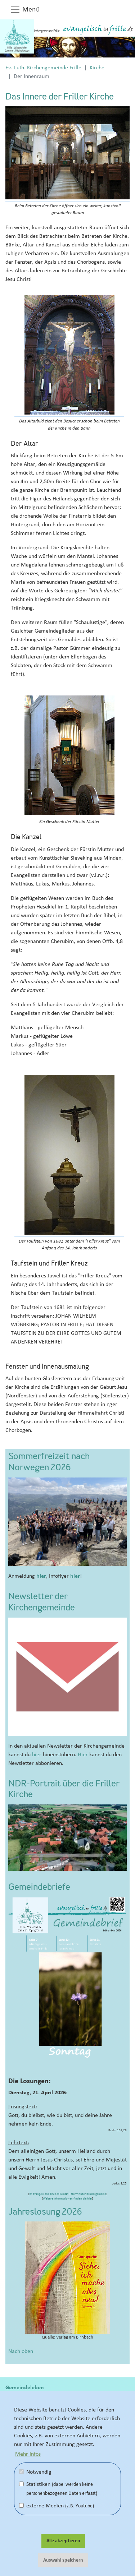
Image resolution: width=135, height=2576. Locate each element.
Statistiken (58, 2488)
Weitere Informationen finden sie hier (67, 2198)
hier (41, 1576)
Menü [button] (25, 9)
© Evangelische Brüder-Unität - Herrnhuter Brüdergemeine (67, 2194)
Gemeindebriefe (39, 1887)
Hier (83, 1754)
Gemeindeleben (24, 2387)
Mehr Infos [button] (28, 2454)
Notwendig (35, 2472)
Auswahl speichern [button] (63, 2560)
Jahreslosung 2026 (45, 2212)
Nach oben (20, 2351)
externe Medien (56, 2505)
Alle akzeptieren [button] (63, 2540)
